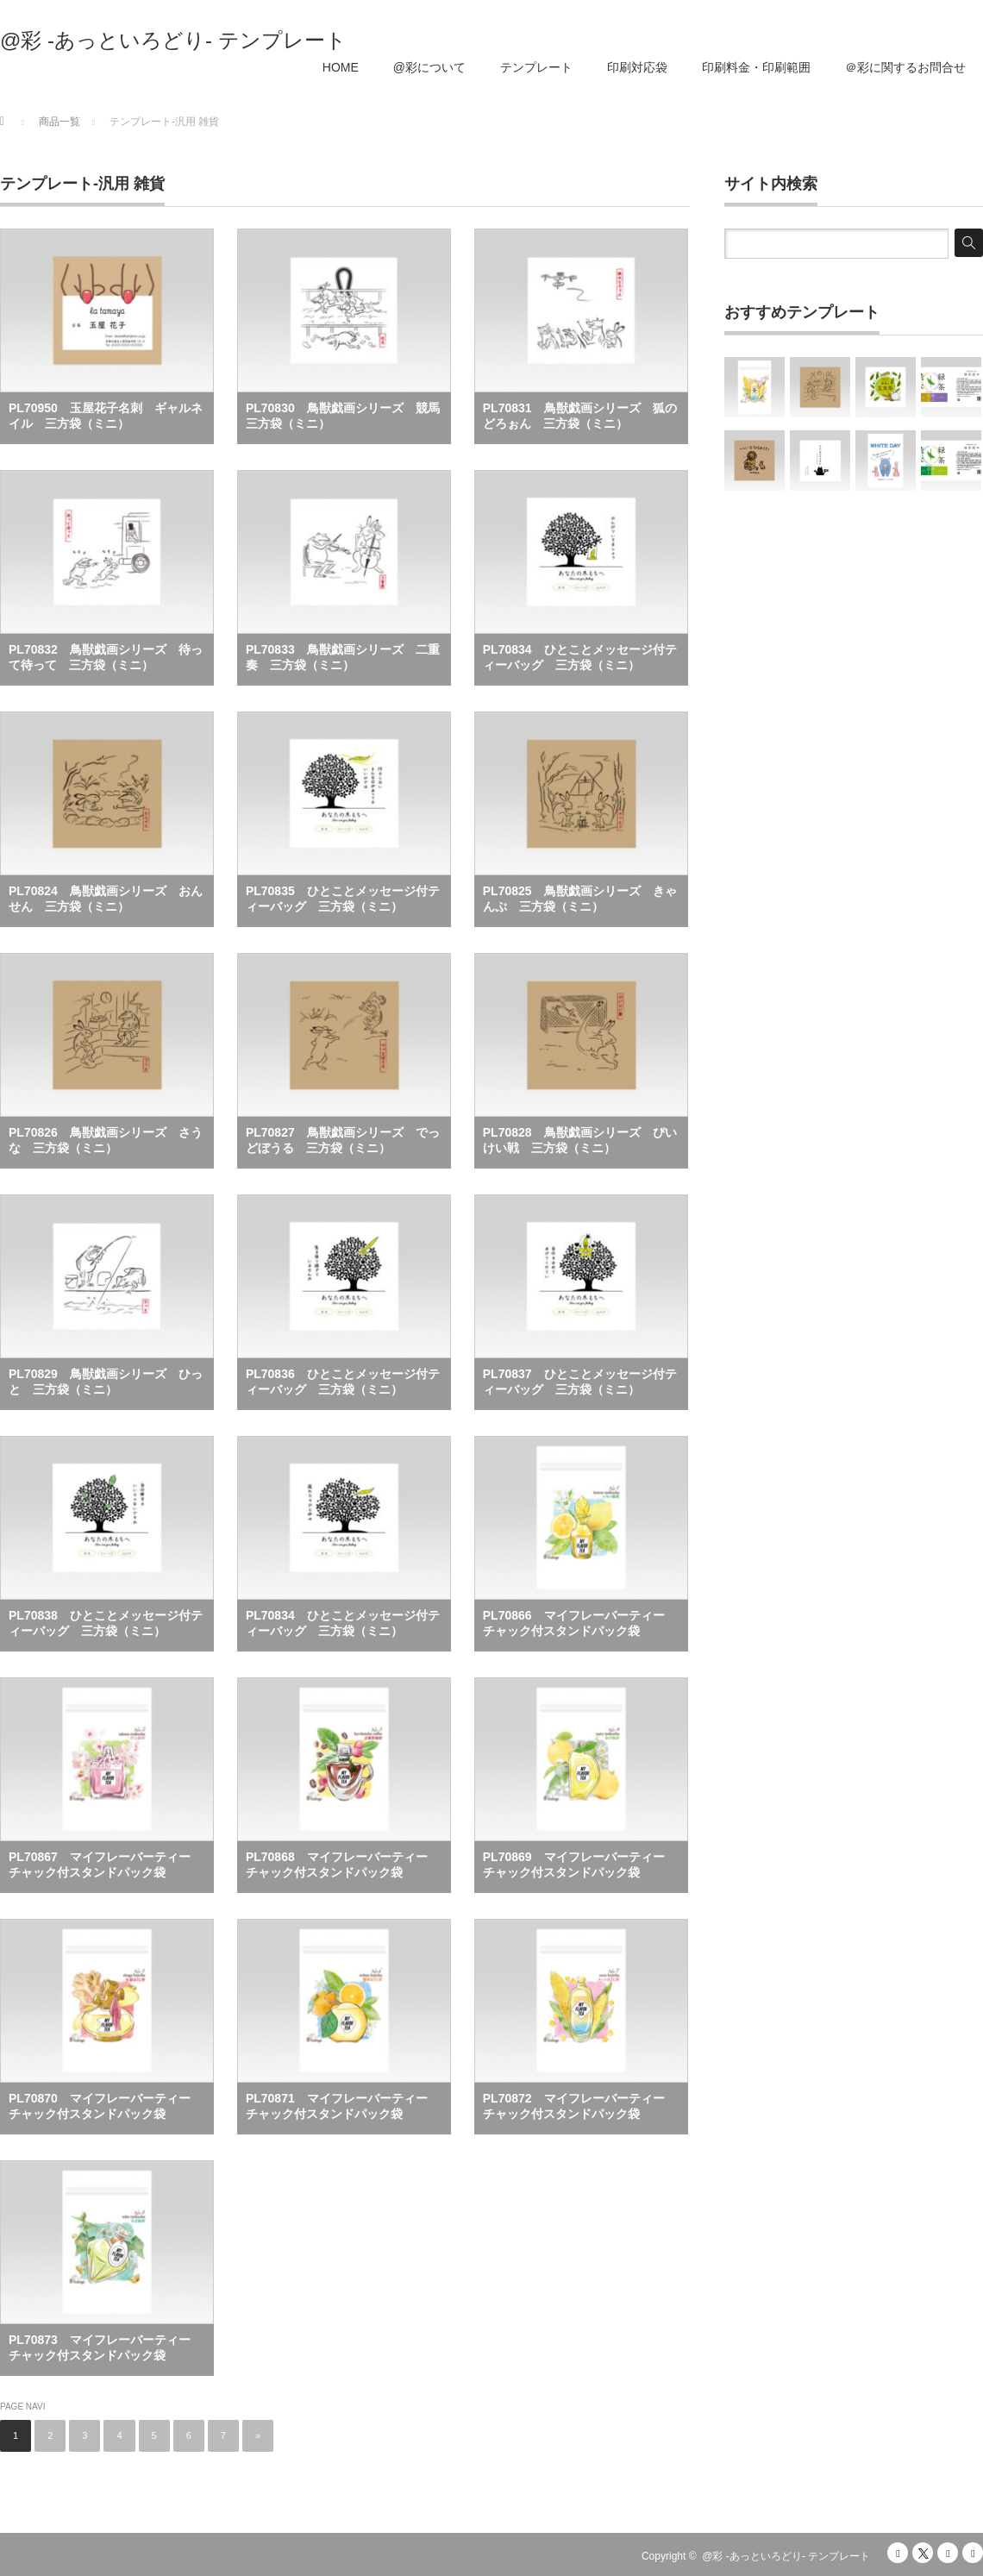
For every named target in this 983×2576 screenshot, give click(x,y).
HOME (340, 67)
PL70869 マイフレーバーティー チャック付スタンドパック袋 (580, 1864)
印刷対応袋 (637, 67)
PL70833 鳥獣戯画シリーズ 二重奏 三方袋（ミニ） (343, 657)
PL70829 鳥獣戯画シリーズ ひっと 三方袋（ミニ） (106, 1381)
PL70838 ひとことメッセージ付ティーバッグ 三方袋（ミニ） (106, 1623)
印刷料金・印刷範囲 (756, 67)
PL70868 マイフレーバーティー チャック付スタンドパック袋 (343, 1864)
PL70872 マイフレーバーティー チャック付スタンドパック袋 (580, 2106)
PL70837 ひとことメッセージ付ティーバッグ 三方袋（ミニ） (580, 1381)
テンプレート (536, 67)
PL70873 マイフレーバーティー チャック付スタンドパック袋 (106, 2347)
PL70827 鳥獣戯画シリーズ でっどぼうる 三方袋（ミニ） (343, 1140)
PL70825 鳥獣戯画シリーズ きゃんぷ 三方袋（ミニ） (580, 898)
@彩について (429, 67)
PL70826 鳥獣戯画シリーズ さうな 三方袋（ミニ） (106, 1140)
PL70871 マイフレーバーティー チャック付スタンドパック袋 (343, 2106)
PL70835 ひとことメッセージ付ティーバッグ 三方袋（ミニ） (343, 898)
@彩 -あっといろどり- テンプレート (173, 40)
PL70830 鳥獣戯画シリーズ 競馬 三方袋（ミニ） (348, 415)
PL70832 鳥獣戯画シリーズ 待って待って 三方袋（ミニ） (106, 657)
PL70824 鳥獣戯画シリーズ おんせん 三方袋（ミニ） (106, 898)
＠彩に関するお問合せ (905, 67)
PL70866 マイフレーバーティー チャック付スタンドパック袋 (580, 1623)
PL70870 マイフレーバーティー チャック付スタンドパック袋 (106, 2106)
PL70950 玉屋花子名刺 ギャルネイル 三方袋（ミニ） (106, 415)
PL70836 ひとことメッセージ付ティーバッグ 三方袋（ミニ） (343, 1381)
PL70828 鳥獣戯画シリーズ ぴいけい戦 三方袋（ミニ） (580, 1140)
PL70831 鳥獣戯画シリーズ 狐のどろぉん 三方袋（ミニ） (580, 415)
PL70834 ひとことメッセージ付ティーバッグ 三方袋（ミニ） (580, 657)
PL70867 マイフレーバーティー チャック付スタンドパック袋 (106, 1864)
